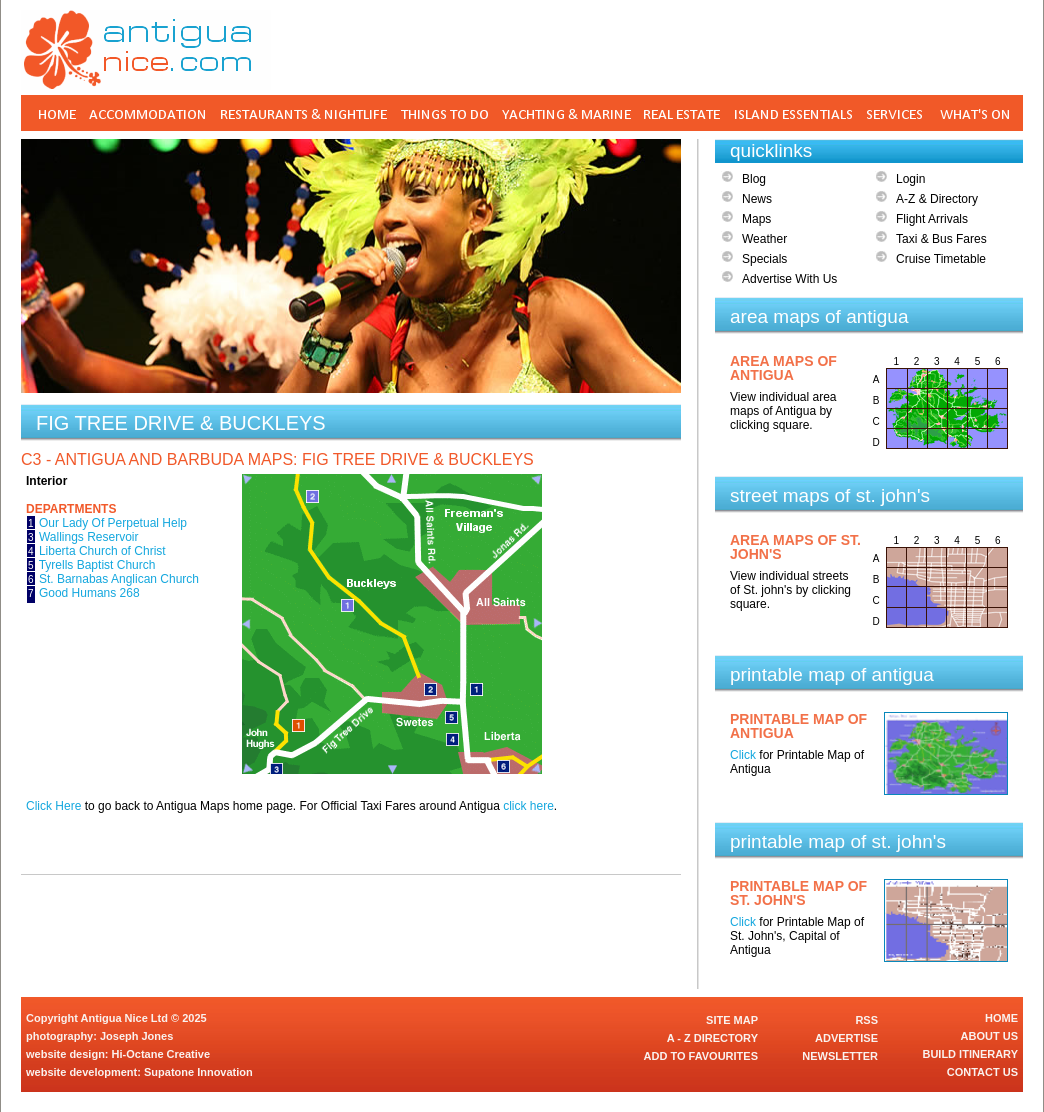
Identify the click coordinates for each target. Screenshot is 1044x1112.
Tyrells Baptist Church (97, 565)
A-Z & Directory (937, 199)
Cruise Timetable (941, 259)
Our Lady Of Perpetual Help (113, 523)
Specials (764, 259)
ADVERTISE (846, 1038)
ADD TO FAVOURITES (701, 1056)
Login (910, 179)
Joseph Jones (136, 1036)
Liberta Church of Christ (102, 551)
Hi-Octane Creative (161, 1054)
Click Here (53, 806)
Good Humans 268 (89, 593)
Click (743, 755)
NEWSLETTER (840, 1056)
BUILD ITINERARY (970, 1054)
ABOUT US (989, 1036)
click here (528, 806)
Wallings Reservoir (89, 537)
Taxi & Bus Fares (941, 239)
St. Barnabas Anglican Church (119, 579)
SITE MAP (732, 1020)
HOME (1001, 1018)
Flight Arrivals (932, 219)
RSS (866, 1020)
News (757, 199)
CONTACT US (982, 1072)
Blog (754, 179)
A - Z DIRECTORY (712, 1038)
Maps (756, 219)
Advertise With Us (789, 279)
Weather (764, 239)
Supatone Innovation (198, 1072)
